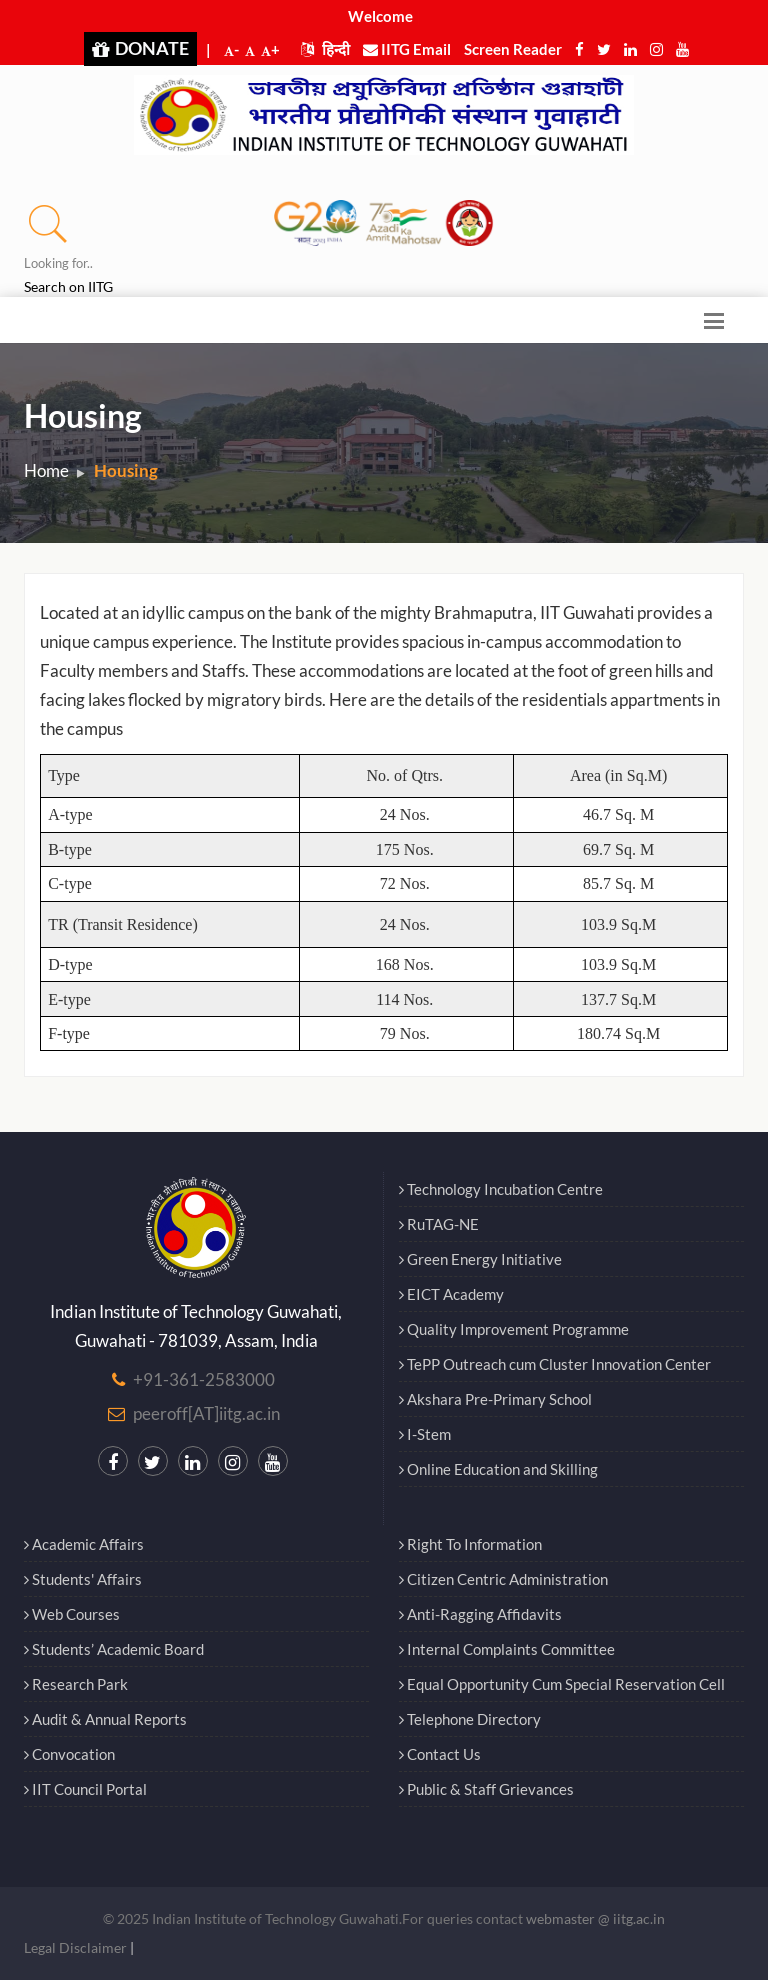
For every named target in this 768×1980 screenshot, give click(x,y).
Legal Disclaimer (75, 1947)
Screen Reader (513, 49)
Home (46, 470)
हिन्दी (325, 49)
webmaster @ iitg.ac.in (595, 1918)
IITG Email (407, 49)
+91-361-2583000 (204, 1379)
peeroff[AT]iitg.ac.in (206, 1413)
